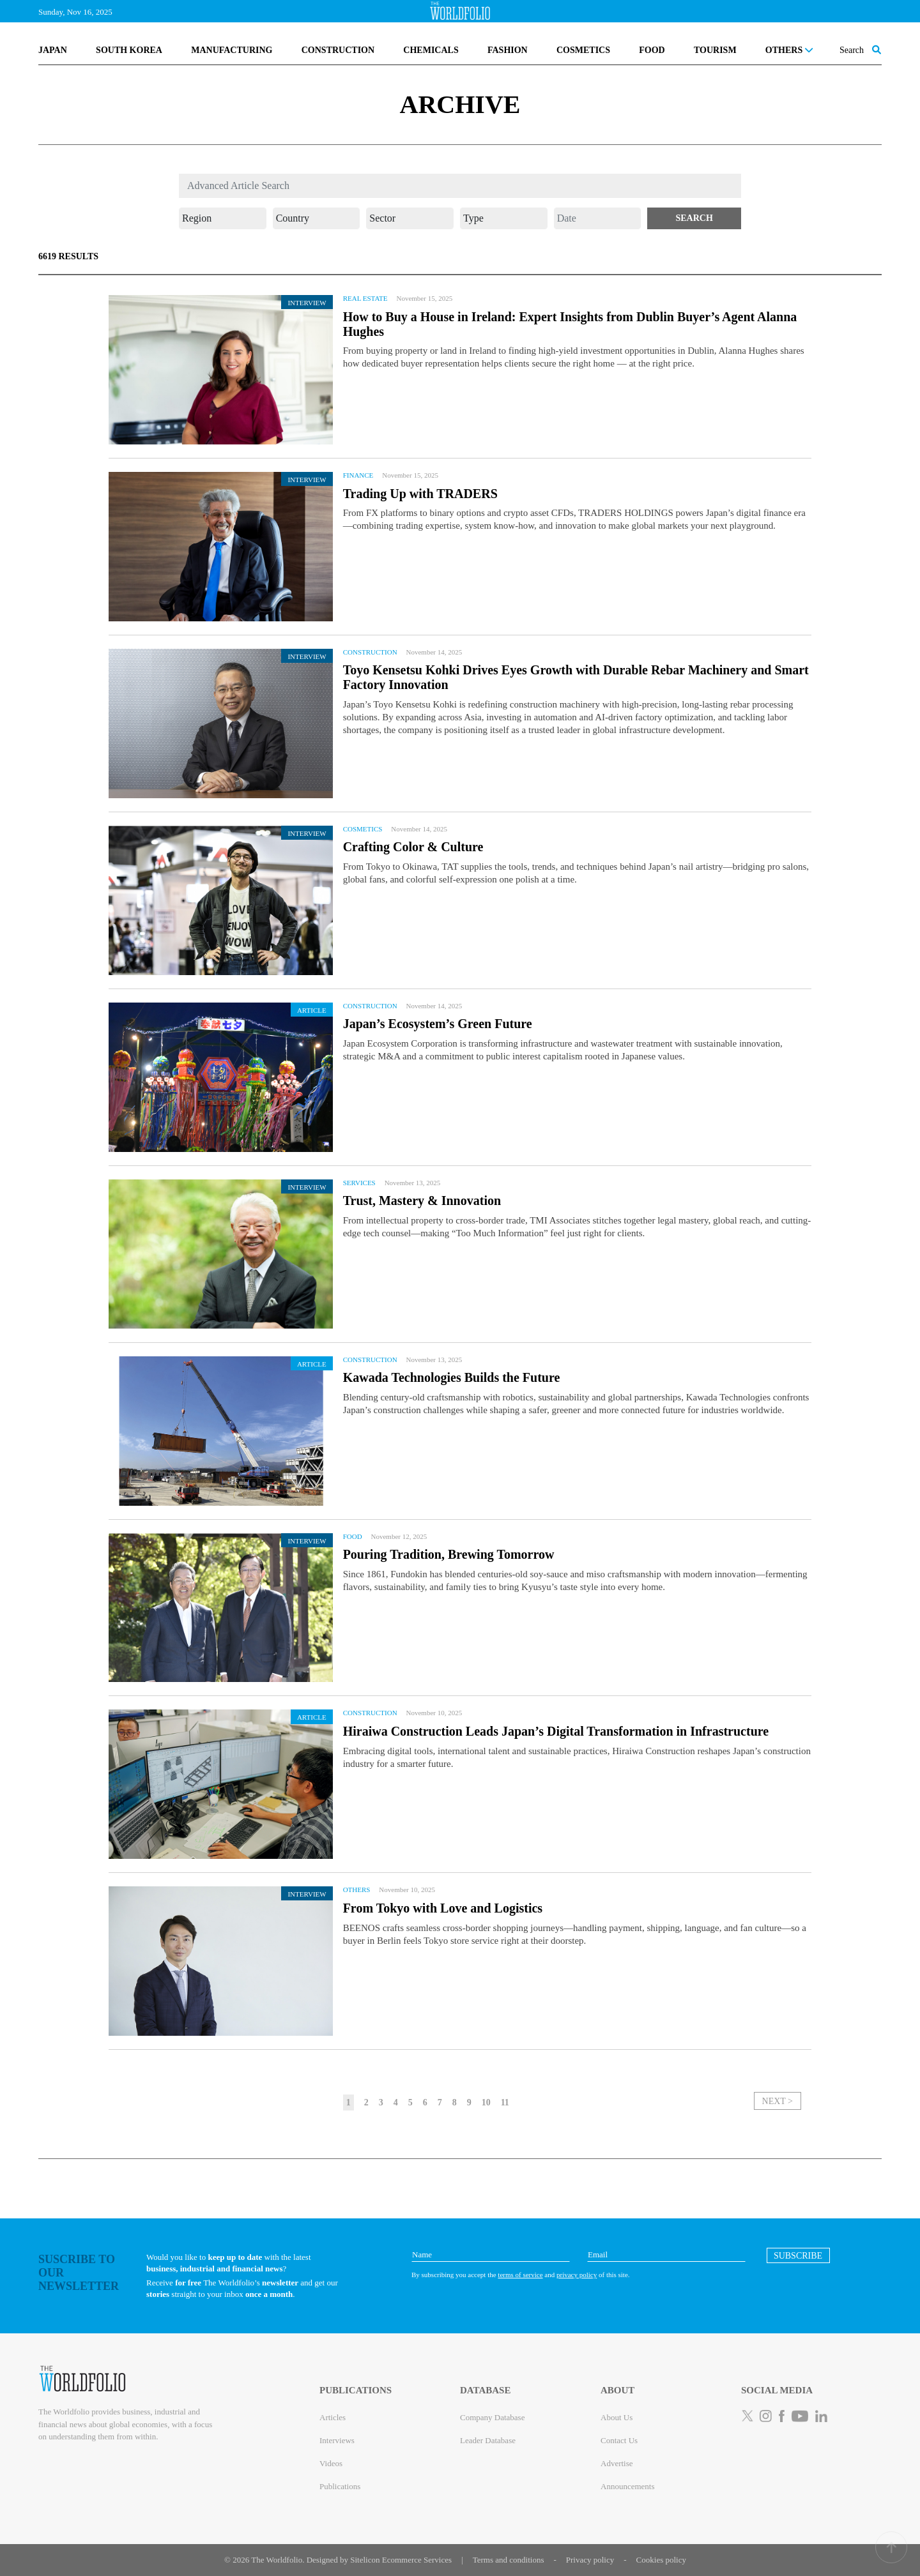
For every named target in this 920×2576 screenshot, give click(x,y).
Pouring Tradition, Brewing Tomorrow (449, 1554)
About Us (616, 2417)
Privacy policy (590, 2560)
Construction (370, 652)
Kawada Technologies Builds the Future (451, 1377)
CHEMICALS (430, 50)
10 (486, 2102)
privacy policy (576, 2274)
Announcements (627, 2486)
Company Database (492, 2417)
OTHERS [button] (789, 50)
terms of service (520, 2274)
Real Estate (365, 298)
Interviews (337, 2440)
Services (359, 1182)
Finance (358, 475)
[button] (694, 218)
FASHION (507, 50)
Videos (330, 2463)
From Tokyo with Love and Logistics (442, 1908)
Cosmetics (363, 829)
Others (357, 1889)
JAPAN (52, 50)
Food (352, 1536)
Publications (339, 2486)
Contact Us (619, 2440)
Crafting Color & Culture (413, 847)
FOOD (651, 50)
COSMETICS (583, 50)
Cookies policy (661, 2560)
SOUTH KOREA (129, 50)
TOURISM (715, 50)
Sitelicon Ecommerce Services (401, 2560)
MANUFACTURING (231, 50)
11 (505, 2102)
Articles (332, 2417)
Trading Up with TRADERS (420, 494)
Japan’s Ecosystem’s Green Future (437, 1024)
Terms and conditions (508, 2560)
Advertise (617, 2463)
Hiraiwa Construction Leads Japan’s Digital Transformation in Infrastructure (556, 1731)
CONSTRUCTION (338, 50)
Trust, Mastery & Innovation (422, 1200)
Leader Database (488, 2440)
